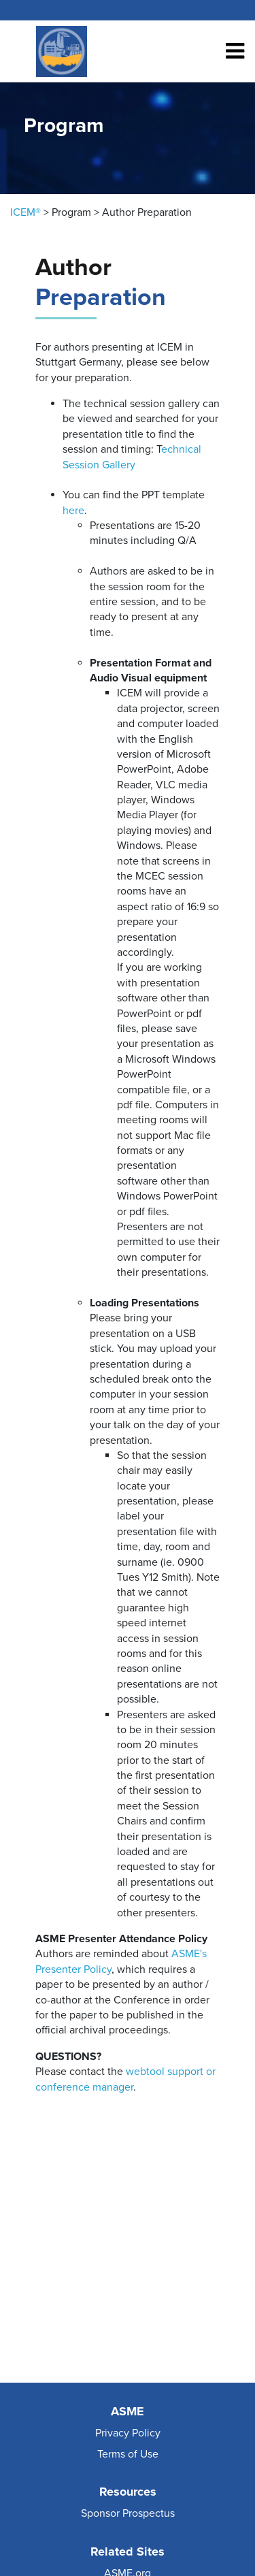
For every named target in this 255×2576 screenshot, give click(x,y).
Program (71, 212)
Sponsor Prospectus (128, 2513)
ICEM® (25, 212)
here (73, 510)
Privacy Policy (127, 2433)
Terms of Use (127, 2454)
